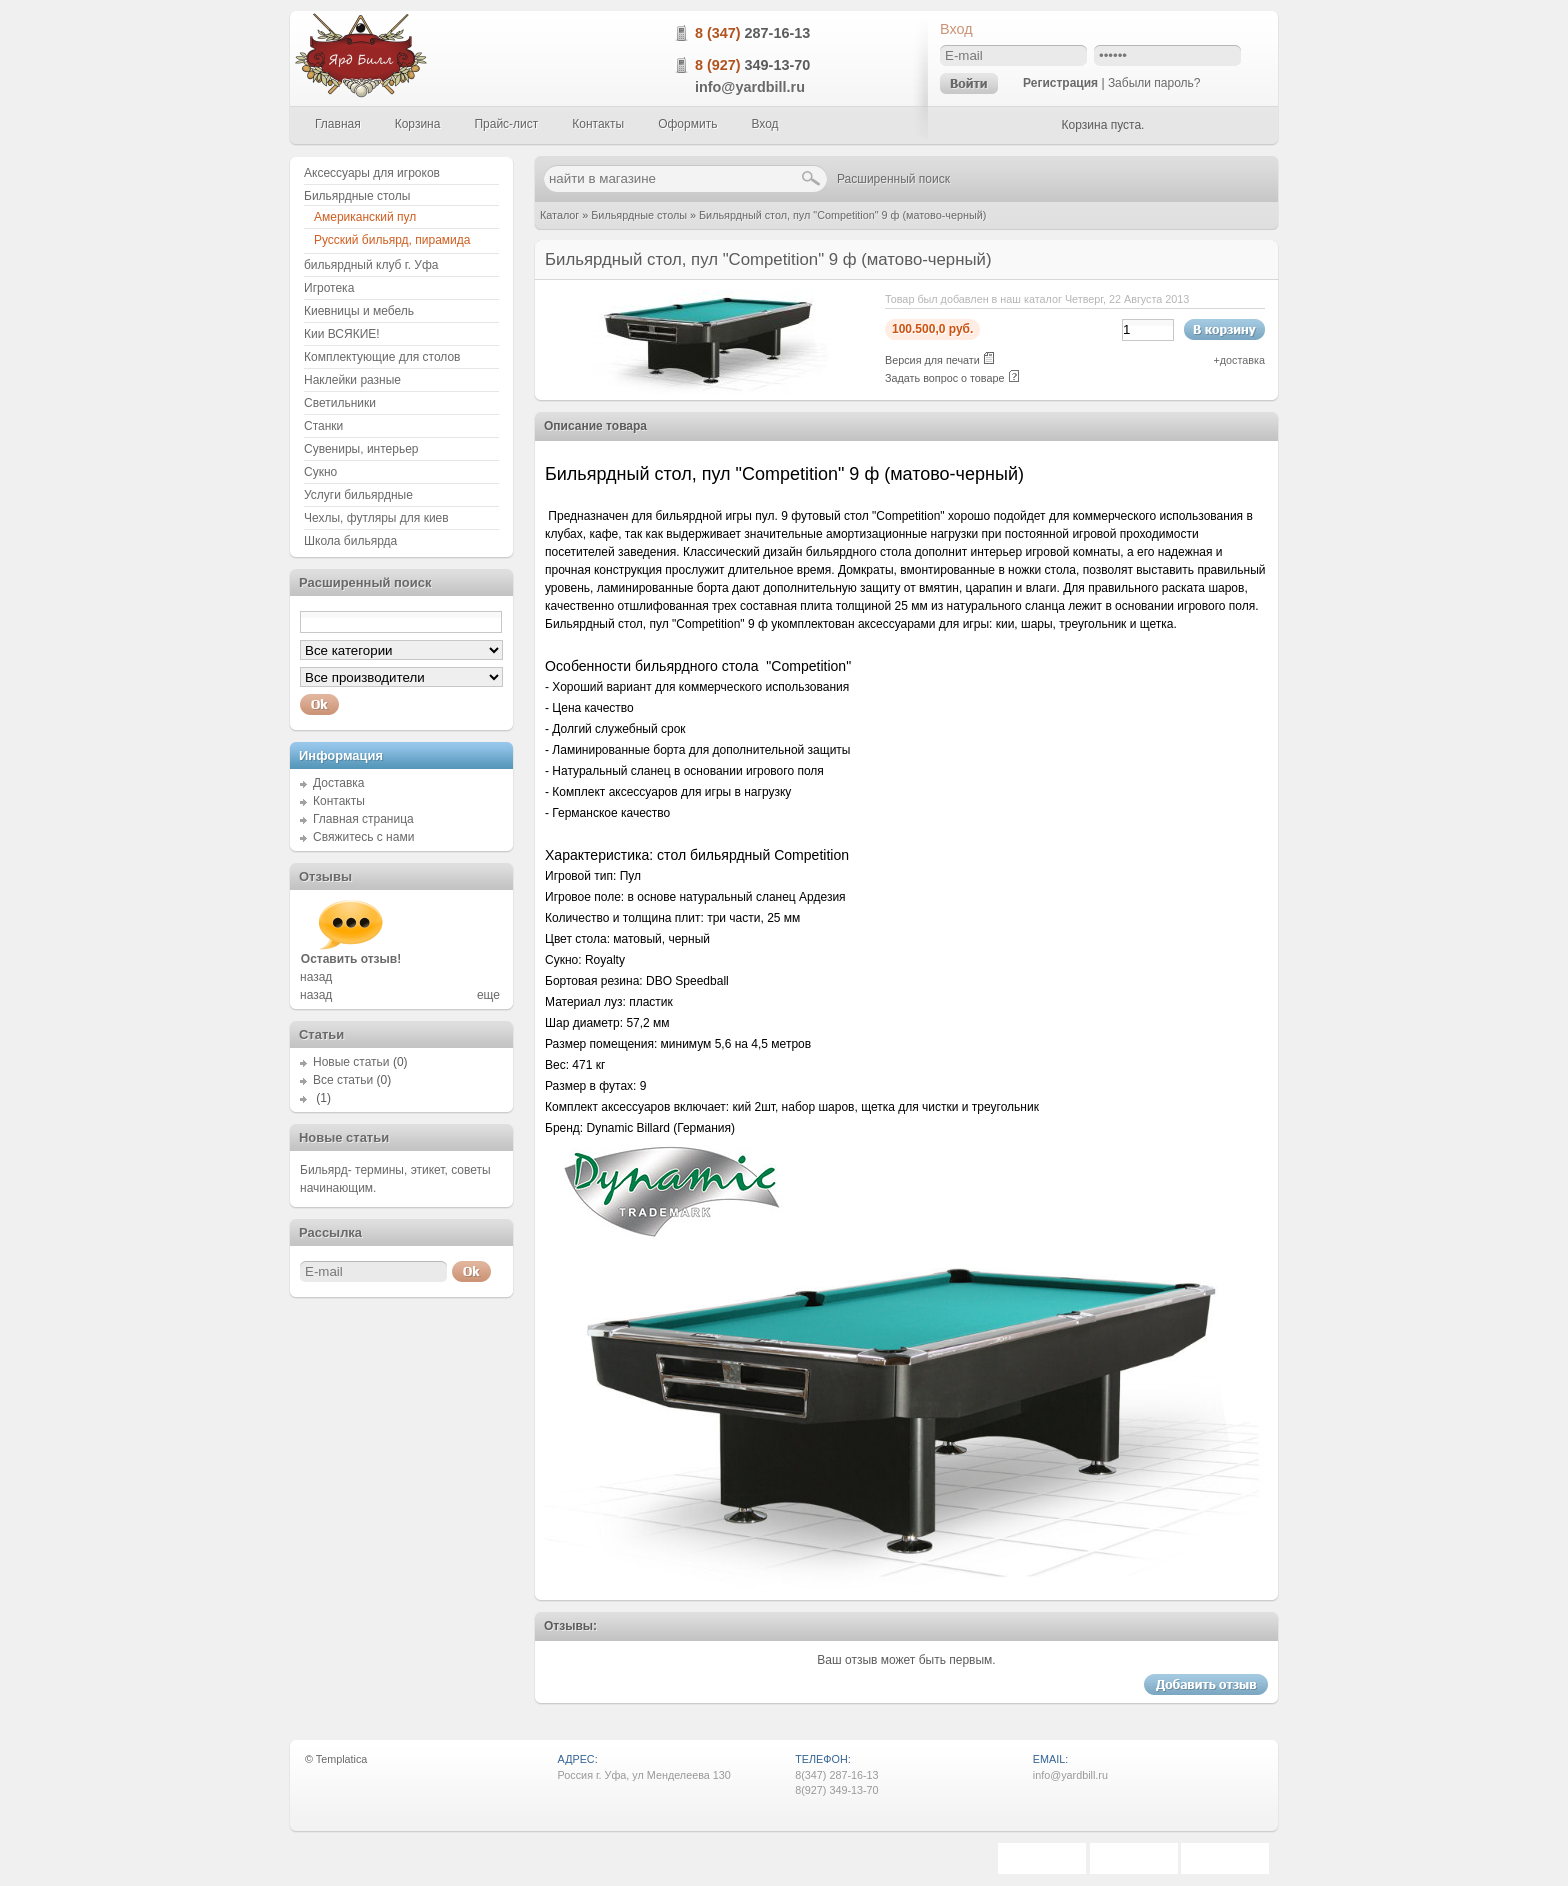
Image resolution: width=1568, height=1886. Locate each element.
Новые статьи (351, 1062)
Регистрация (1060, 83)
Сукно (320, 472)
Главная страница (363, 819)
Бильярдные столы (639, 215)
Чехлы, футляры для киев (376, 518)
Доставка (339, 783)
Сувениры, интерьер (361, 449)
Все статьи (343, 1080)
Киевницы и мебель (359, 311)
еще (488, 995)
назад (316, 977)
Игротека (329, 288)
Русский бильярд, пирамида (392, 240)
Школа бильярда (350, 541)
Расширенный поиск (893, 179)
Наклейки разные (352, 380)
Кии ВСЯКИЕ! (342, 334)
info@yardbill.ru (750, 87)
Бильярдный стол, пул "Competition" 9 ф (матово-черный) (842, 215)
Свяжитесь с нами (363, 837)
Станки (323, 426)
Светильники (340, 403)
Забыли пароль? (1154, 83)
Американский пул (365, 217)
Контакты (339, 801)
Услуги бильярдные (358, 495)
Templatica (342, 1759)
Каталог (559, 215)
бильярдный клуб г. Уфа (371, 265)
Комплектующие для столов (382, 357)
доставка (1242, 360)
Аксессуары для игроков (372, 173)
